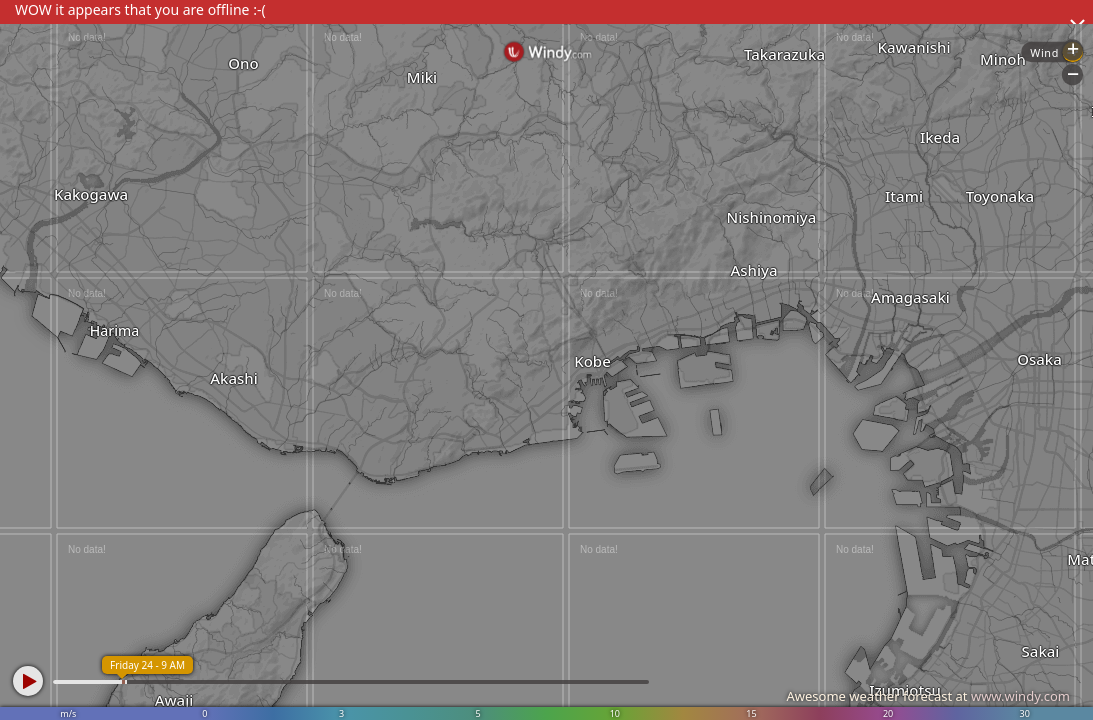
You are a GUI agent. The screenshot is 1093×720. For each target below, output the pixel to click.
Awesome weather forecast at (928, 696)
